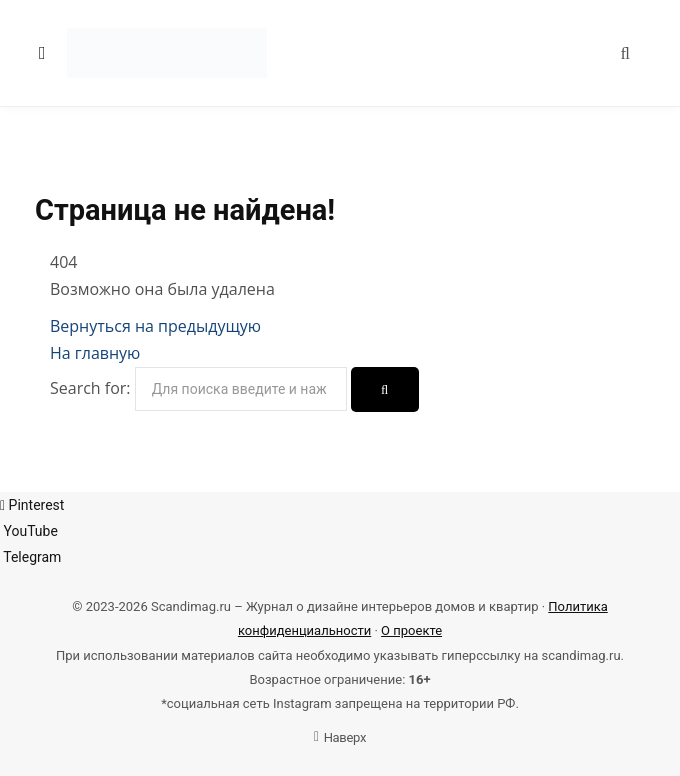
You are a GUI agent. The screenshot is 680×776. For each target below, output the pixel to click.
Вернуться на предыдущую (155, 326)
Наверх (340, 737)
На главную (95, 353)
